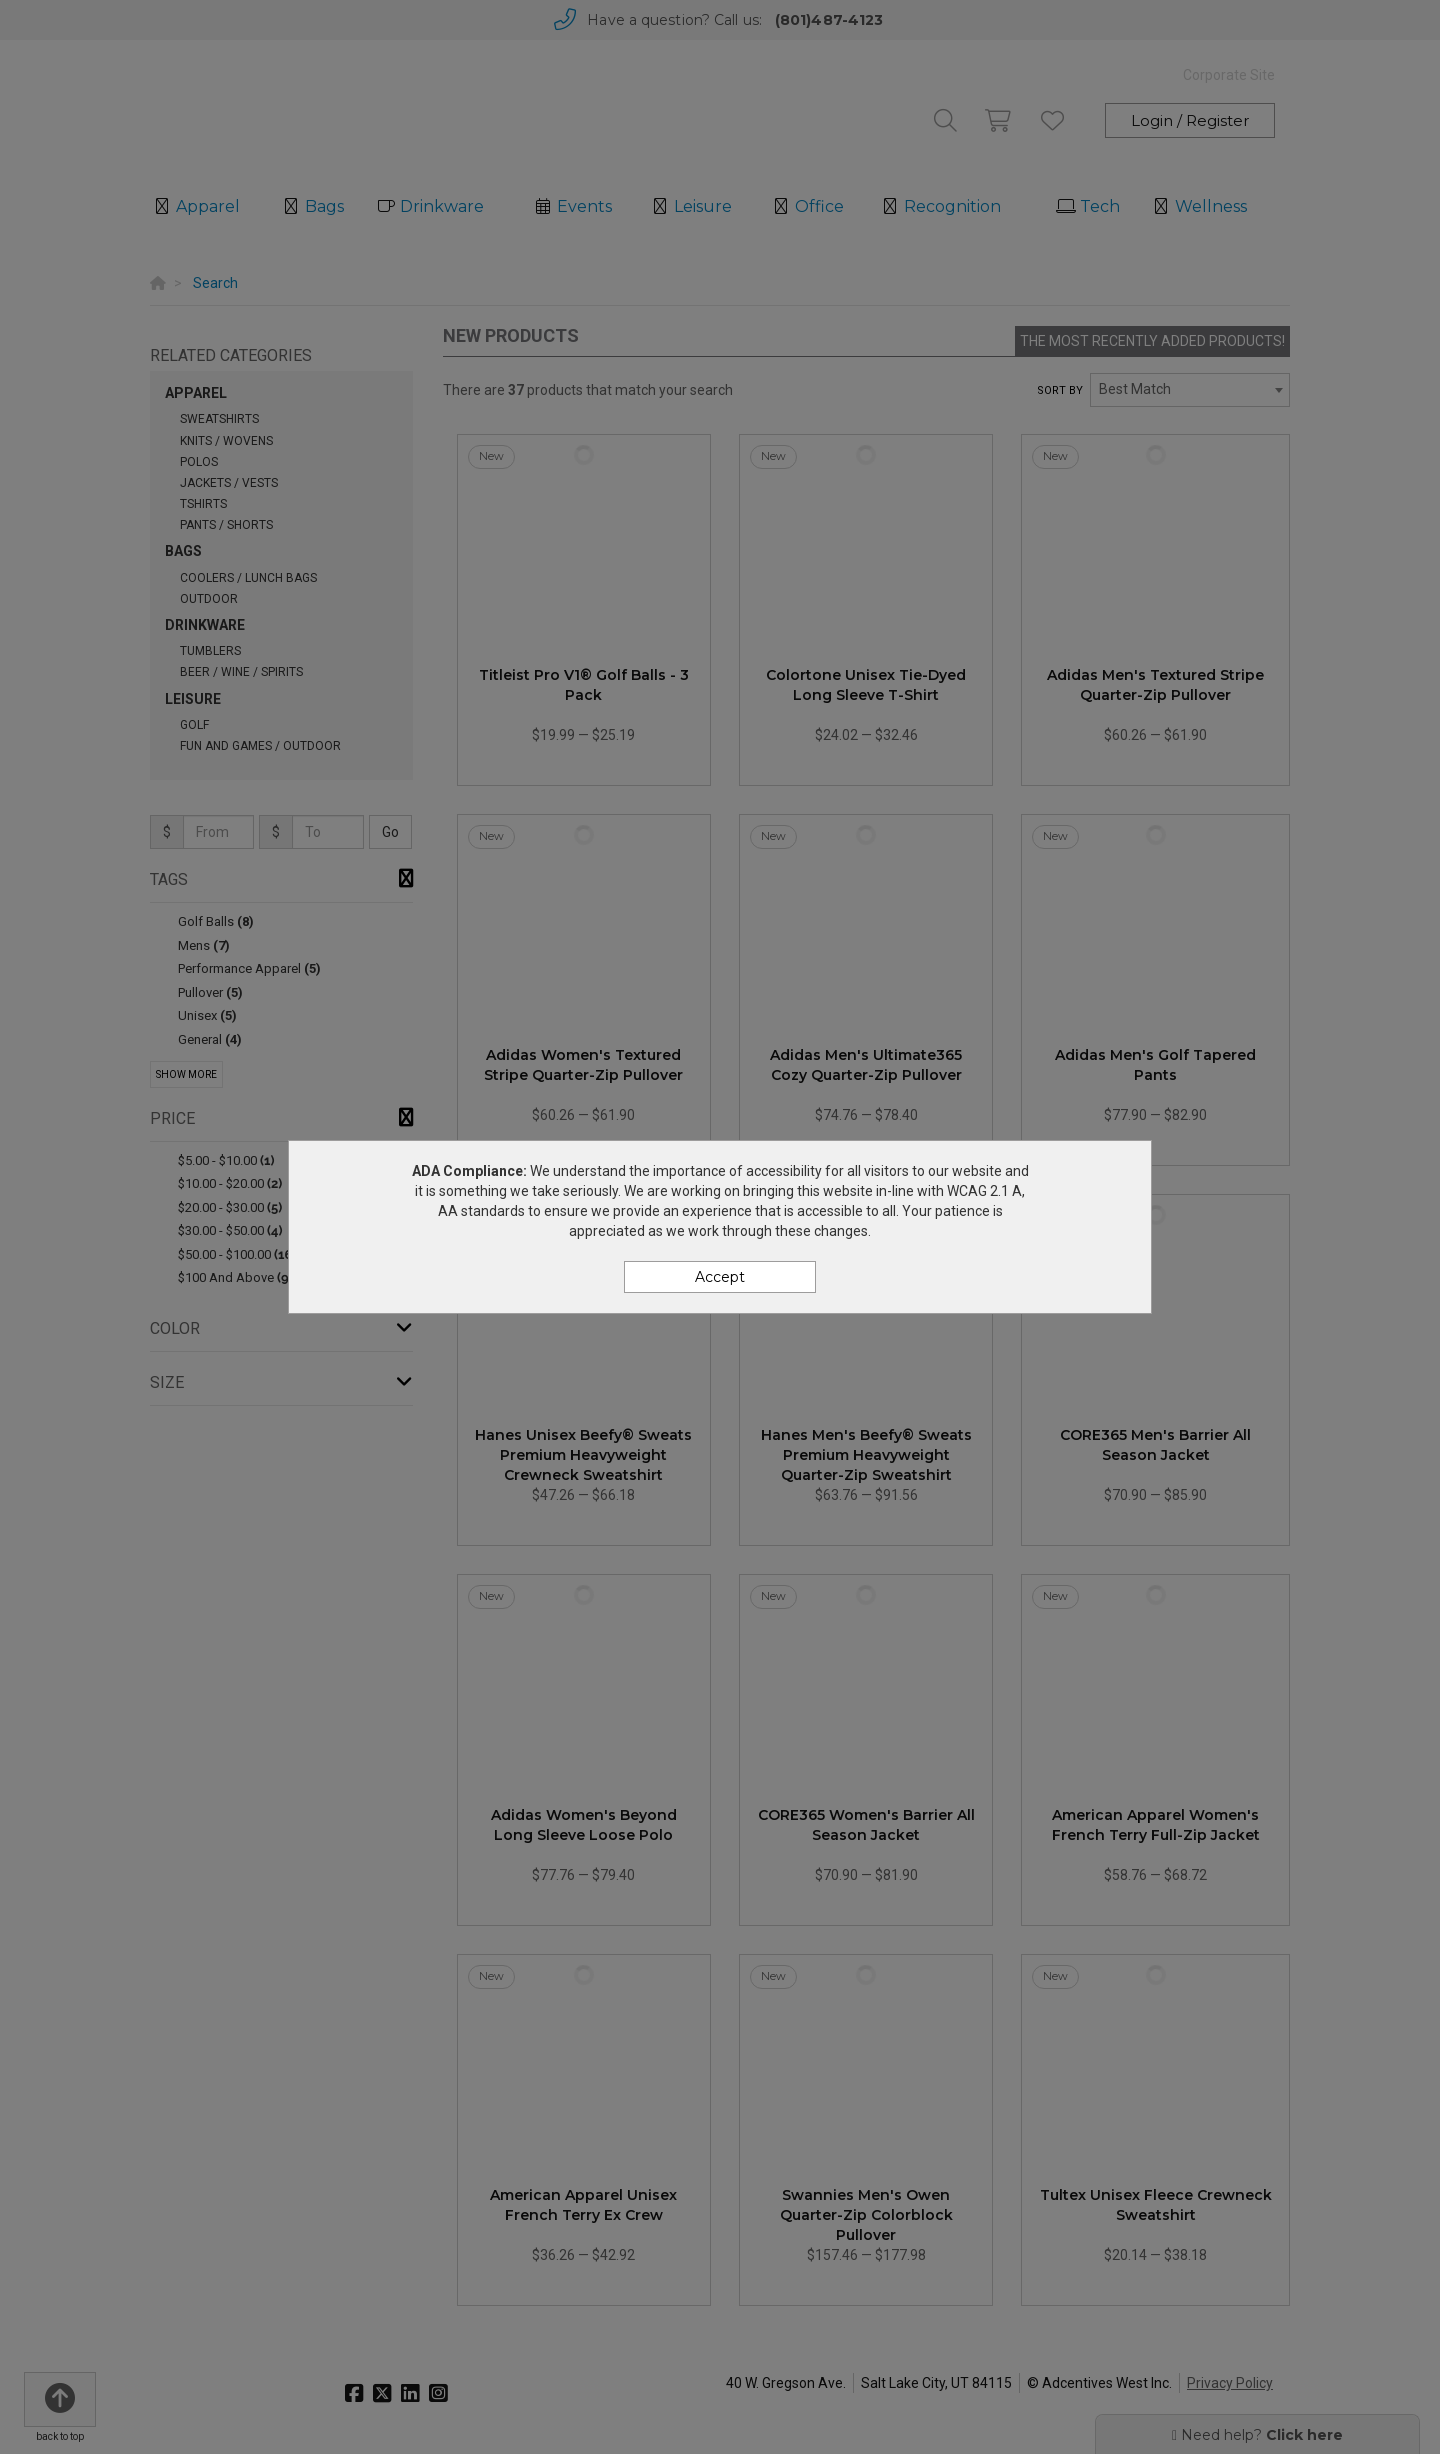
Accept (720, 1277)
